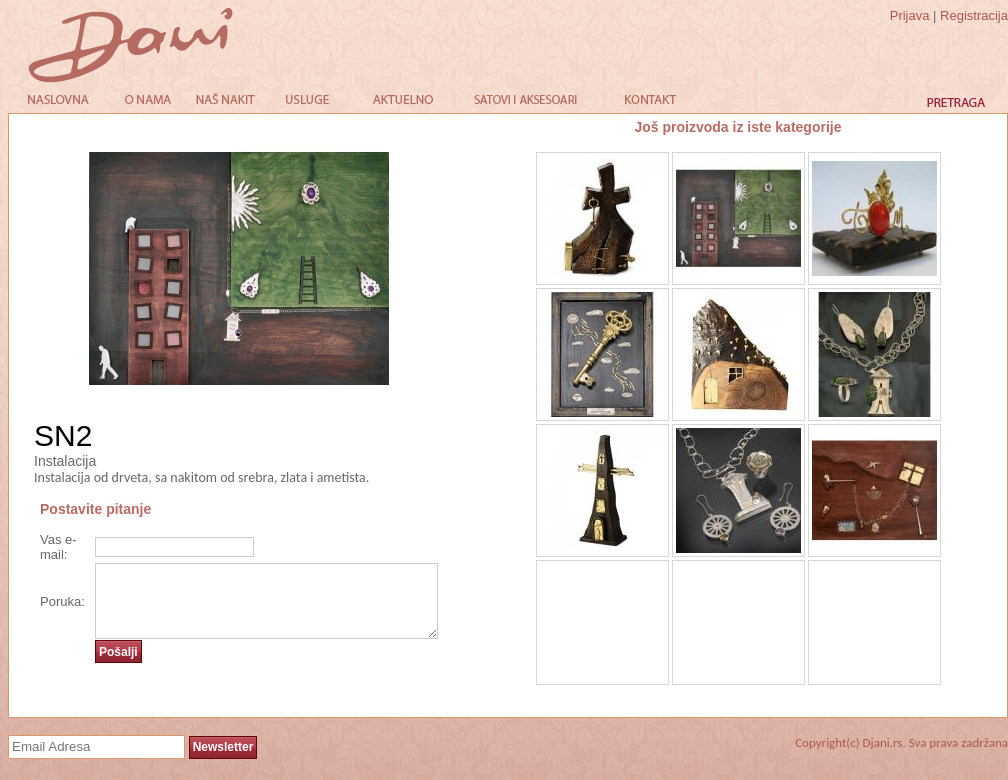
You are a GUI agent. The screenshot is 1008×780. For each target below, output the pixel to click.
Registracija (974, 15)
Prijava (910, 15)
